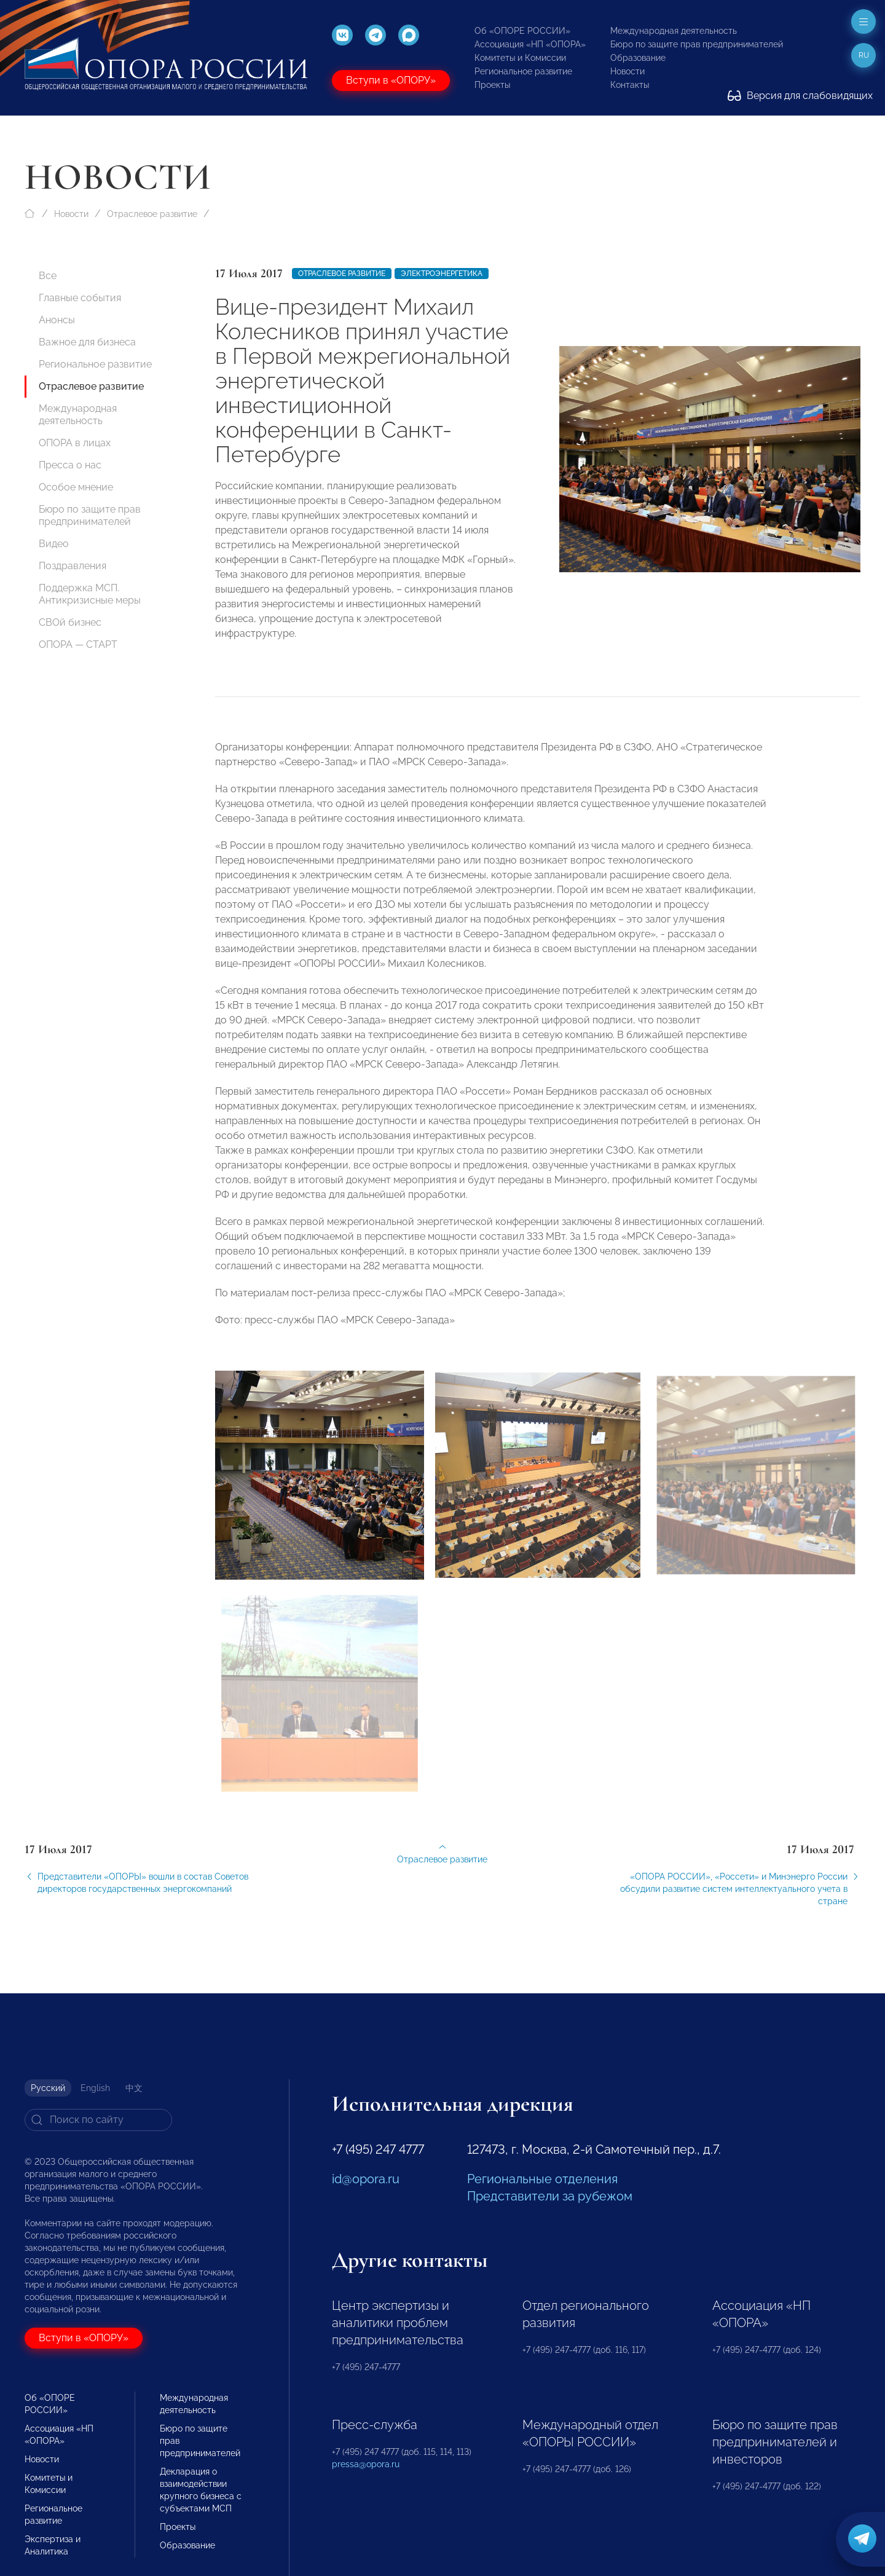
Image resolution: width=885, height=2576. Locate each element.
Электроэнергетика (441, 273)
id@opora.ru (365, 2179)
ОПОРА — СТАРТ (78, 644)
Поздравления (72, 566)
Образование (638, 58)
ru (864, 55)
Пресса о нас (70, 465)
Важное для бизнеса (87, 342)
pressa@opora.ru (365, 2464)
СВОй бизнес (70, 622)
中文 (134, 2088)
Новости (627, 71)
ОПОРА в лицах (75, 443)
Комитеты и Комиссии (520, 58)
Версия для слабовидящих (800, 95)
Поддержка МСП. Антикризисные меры (90, 594)
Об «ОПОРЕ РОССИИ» (522, 31)
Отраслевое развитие (152, 214)
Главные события (80, 298)
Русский (48, 2088)
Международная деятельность (673, 31)
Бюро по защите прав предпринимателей (696, 44)
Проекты (492, 85)
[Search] (98, 2120)
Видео (54, 543)
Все (48, 276)
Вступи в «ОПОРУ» (391, 80)
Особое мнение (76, 487)
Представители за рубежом (549, 2196)
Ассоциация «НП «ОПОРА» (530, 44)
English (95, 2088)
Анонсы (57, 320)
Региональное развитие (523, 71)
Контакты (629, 85)
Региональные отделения (542, 2179)
